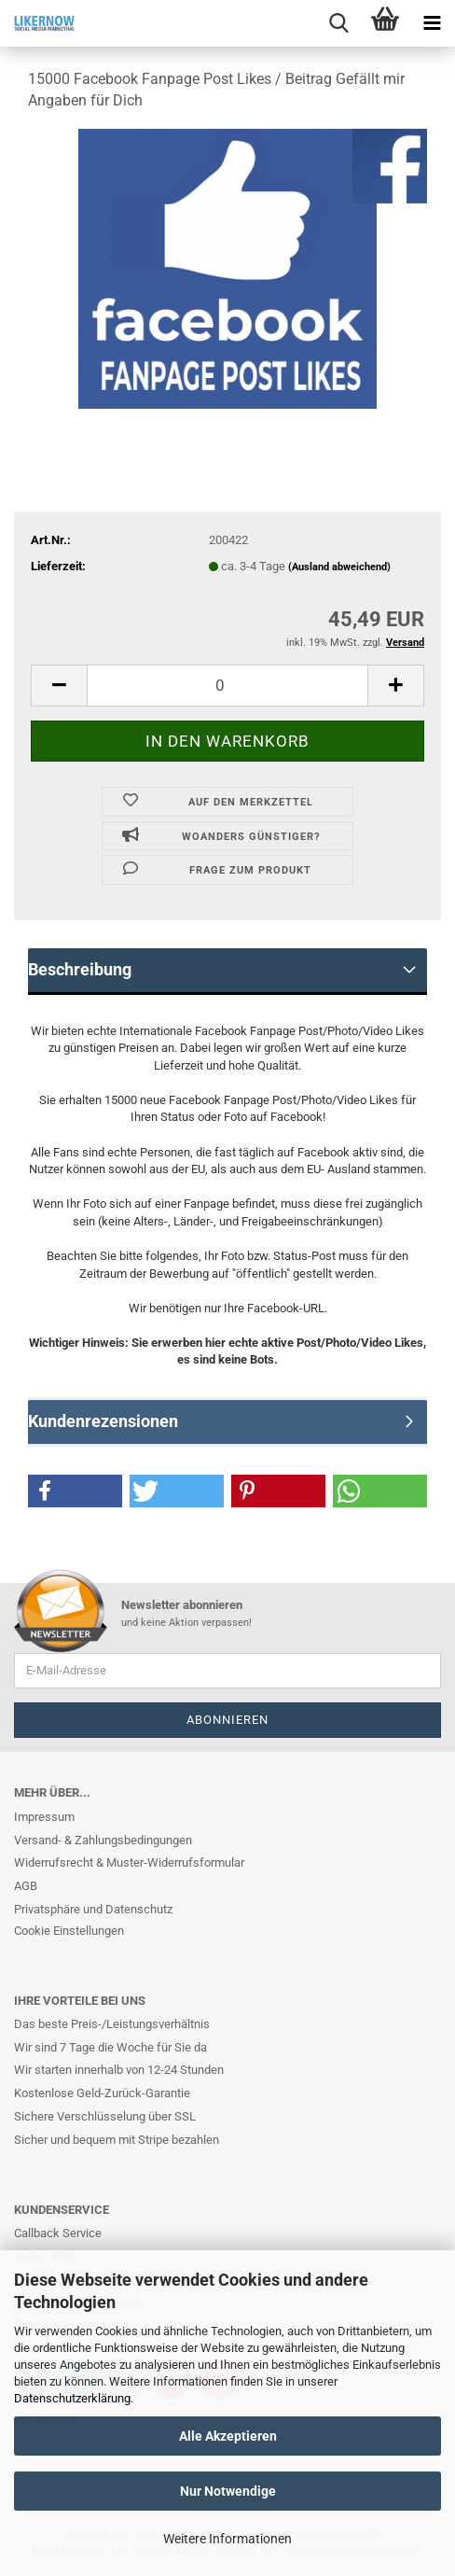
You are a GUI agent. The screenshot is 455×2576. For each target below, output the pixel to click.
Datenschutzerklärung (72, 2398)
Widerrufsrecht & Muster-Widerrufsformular (129, 1862)
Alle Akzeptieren (228, 2436)
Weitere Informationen (227, 2538)
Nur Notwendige (228, 2491)
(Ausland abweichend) (339, 567)
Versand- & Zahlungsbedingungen (103, 1840)
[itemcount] (227, 686)
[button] (75, 1491)
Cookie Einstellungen (69, 1931)
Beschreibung (79, 969)
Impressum (44, 1817)
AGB (25, 1886)
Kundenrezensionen (103, 1421)
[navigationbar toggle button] (431, 23)
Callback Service (58, 2233)
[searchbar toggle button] (338, 23)
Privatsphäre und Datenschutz (93, 1909)
